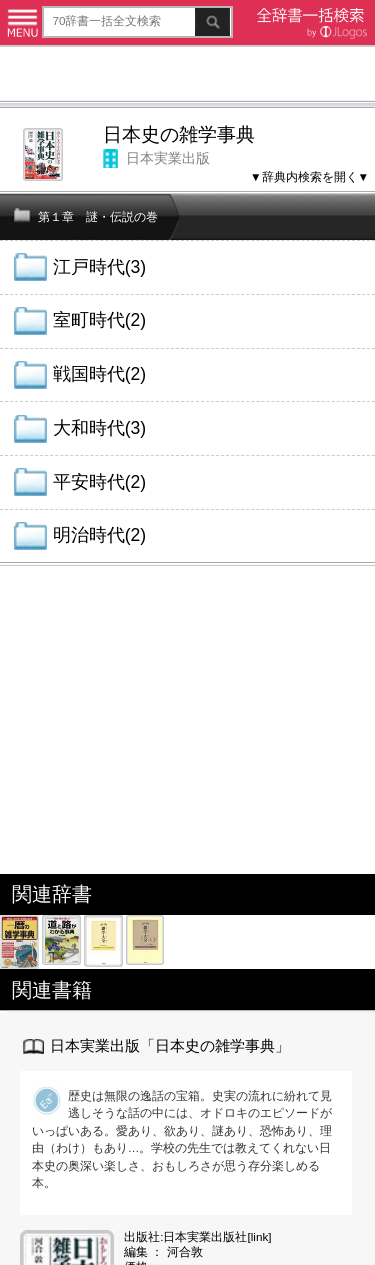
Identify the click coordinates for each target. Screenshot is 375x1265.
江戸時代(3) (99, 267)
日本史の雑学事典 (179, 134)
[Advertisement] (187, 76)
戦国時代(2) (99, 374)
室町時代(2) (99, 320)
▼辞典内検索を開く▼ (309, 176)
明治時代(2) (99, 535)
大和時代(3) (99, 428)
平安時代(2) (99, 482)
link (260, 1236)
